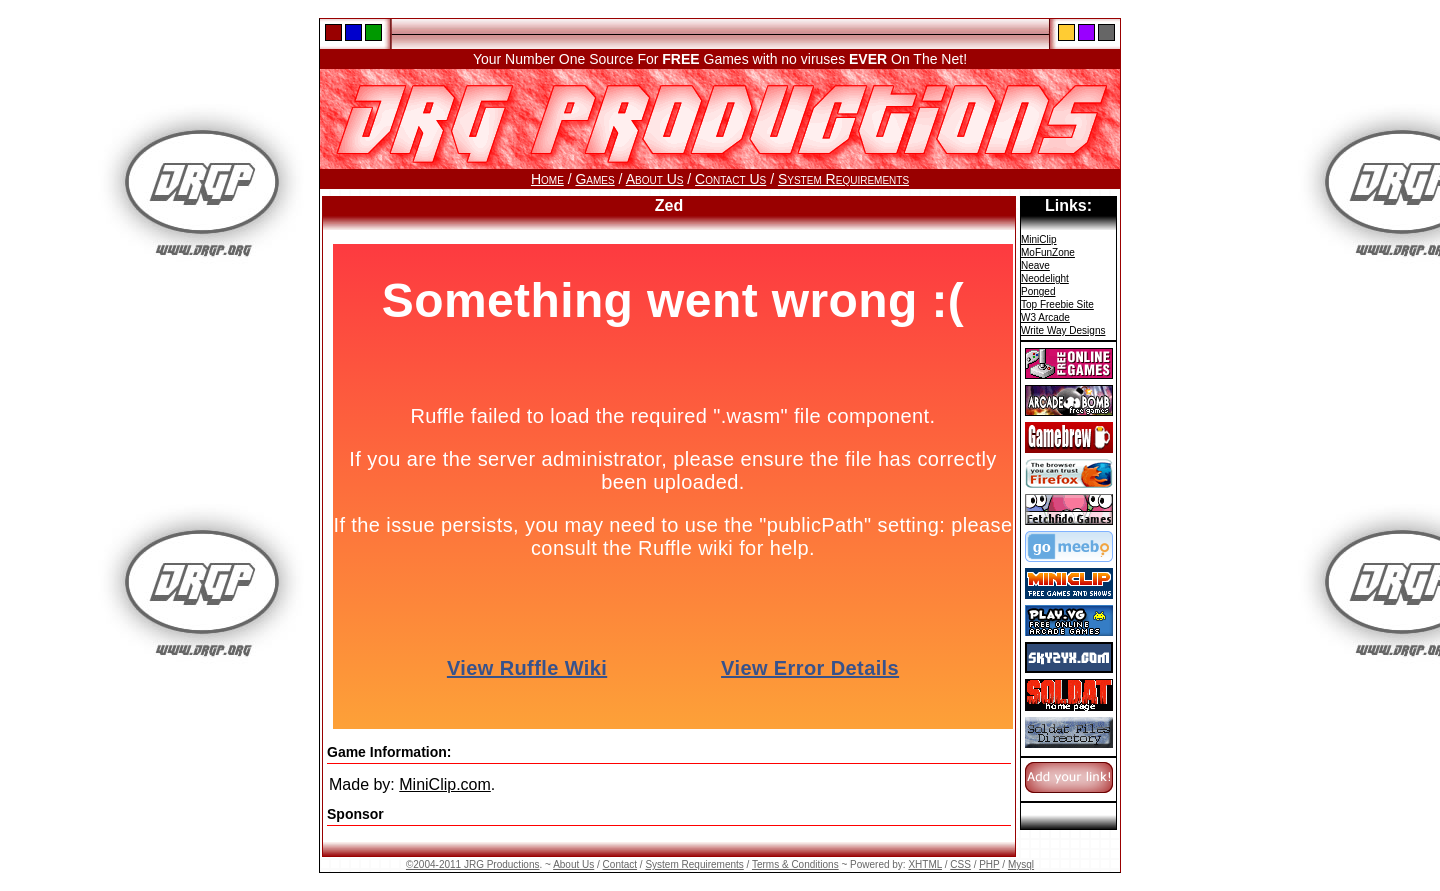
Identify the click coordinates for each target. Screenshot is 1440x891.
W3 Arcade (1045, 317)
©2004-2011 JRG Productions (473, 864)
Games (594, 179)
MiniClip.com (445, 784)
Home (547, 179)
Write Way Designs (1063, 330)
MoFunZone (1048, 252)
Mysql (1021, 864)
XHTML (925, 864)
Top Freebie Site (1057, 304)
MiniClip (1039, 239)
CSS (960, 864)
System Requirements (843, 179)
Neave (1035, 265)
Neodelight (1045, 278)
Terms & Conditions (795, 864)
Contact (620, 864)
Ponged (1038, 291)
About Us (655, 179)
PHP (989, 864)
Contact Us (730, 179)
